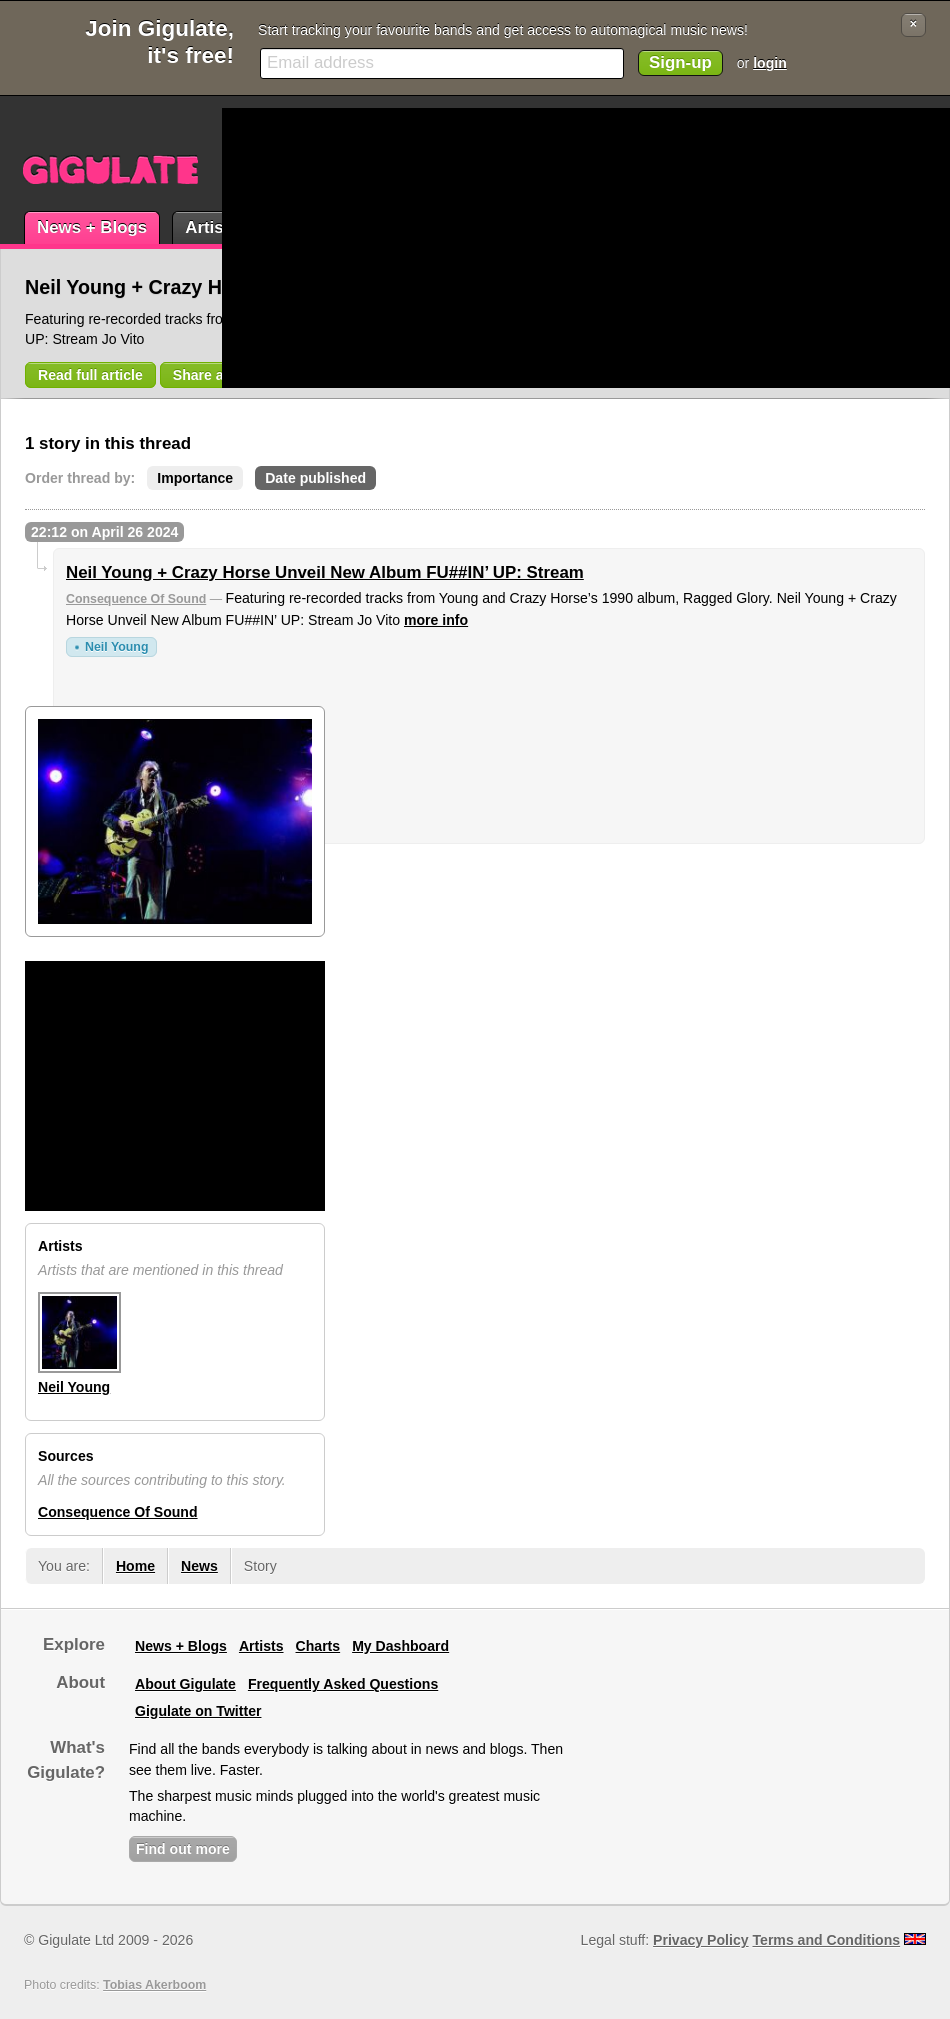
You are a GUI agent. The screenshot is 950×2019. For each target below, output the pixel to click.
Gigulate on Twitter (198, 1711)
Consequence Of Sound (136, 599)
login (770, 63)
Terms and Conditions (827, 1940)
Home (135, 1566)
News (199, 1566)
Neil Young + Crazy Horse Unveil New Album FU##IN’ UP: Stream (325, 572)
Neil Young (116, 647)
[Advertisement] (495, 248)
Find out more (183, 1849)
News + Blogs (92, 227)
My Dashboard (400, 1646)
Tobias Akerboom (154, 1985)
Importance (195, 478)
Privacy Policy (700, 1940)
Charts (318, 1646)
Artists (211, 227)
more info (436, 620)
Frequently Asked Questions (343, 1684)
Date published (315, 478)
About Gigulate (185, 1684)
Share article (215, 375)
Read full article (90, 375)
